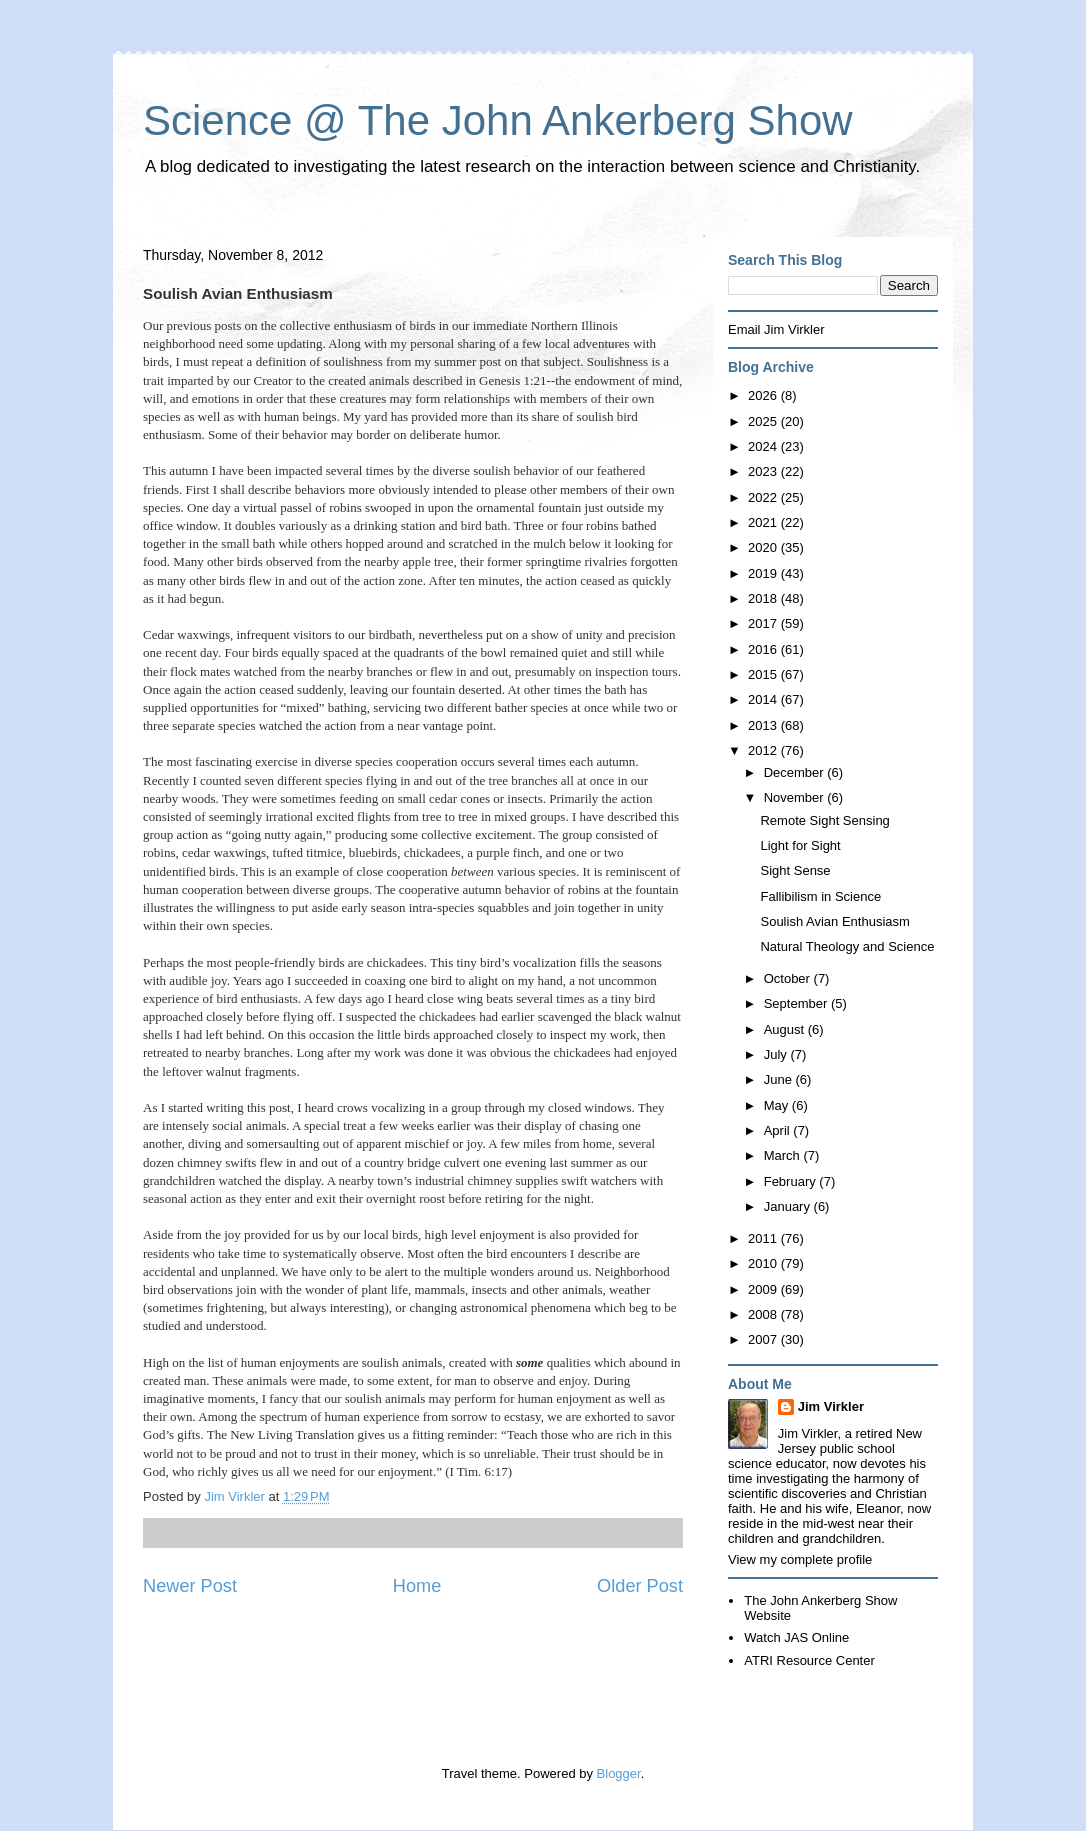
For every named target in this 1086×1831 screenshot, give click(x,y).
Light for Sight (800, 845)
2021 (764, 522)
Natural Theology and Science (847, 946)
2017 (764, 623)
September (797, 1003)
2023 (764, 471)
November (796, 797)
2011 (764, 1238)
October (789, 978)
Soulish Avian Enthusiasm (834, 921)
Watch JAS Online (796, 1637)
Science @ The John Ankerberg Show (498, 120)
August (786, 1029)
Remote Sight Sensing (824, 820)
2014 (764, 699)
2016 (764, 649)
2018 (764, 598)
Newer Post (190, 1586)
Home (417, 1586)
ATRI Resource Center (809, 1660)
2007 (764, 1339)
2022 (764, 497)
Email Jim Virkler (776, 329)
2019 (764, 573)
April (779, 1130)
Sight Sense (795, 870)
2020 (764, 547)
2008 (764, 1314)
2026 (764, 395)
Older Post (640, 1586)
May (778, 1105)
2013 (764, 725)
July (777, 1054)
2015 (764, 674)
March (784, 1155)
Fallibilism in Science (820, 896)
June (780, 1079)
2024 (764, 446)
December (796, 772)
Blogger (619, 1773)
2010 (764, 1263)
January (789, 1206)
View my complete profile (800, 1559)
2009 (764, 1289)
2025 (764, 421)
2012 (764, 750)
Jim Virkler (831, 1406)
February (792, 1181)
